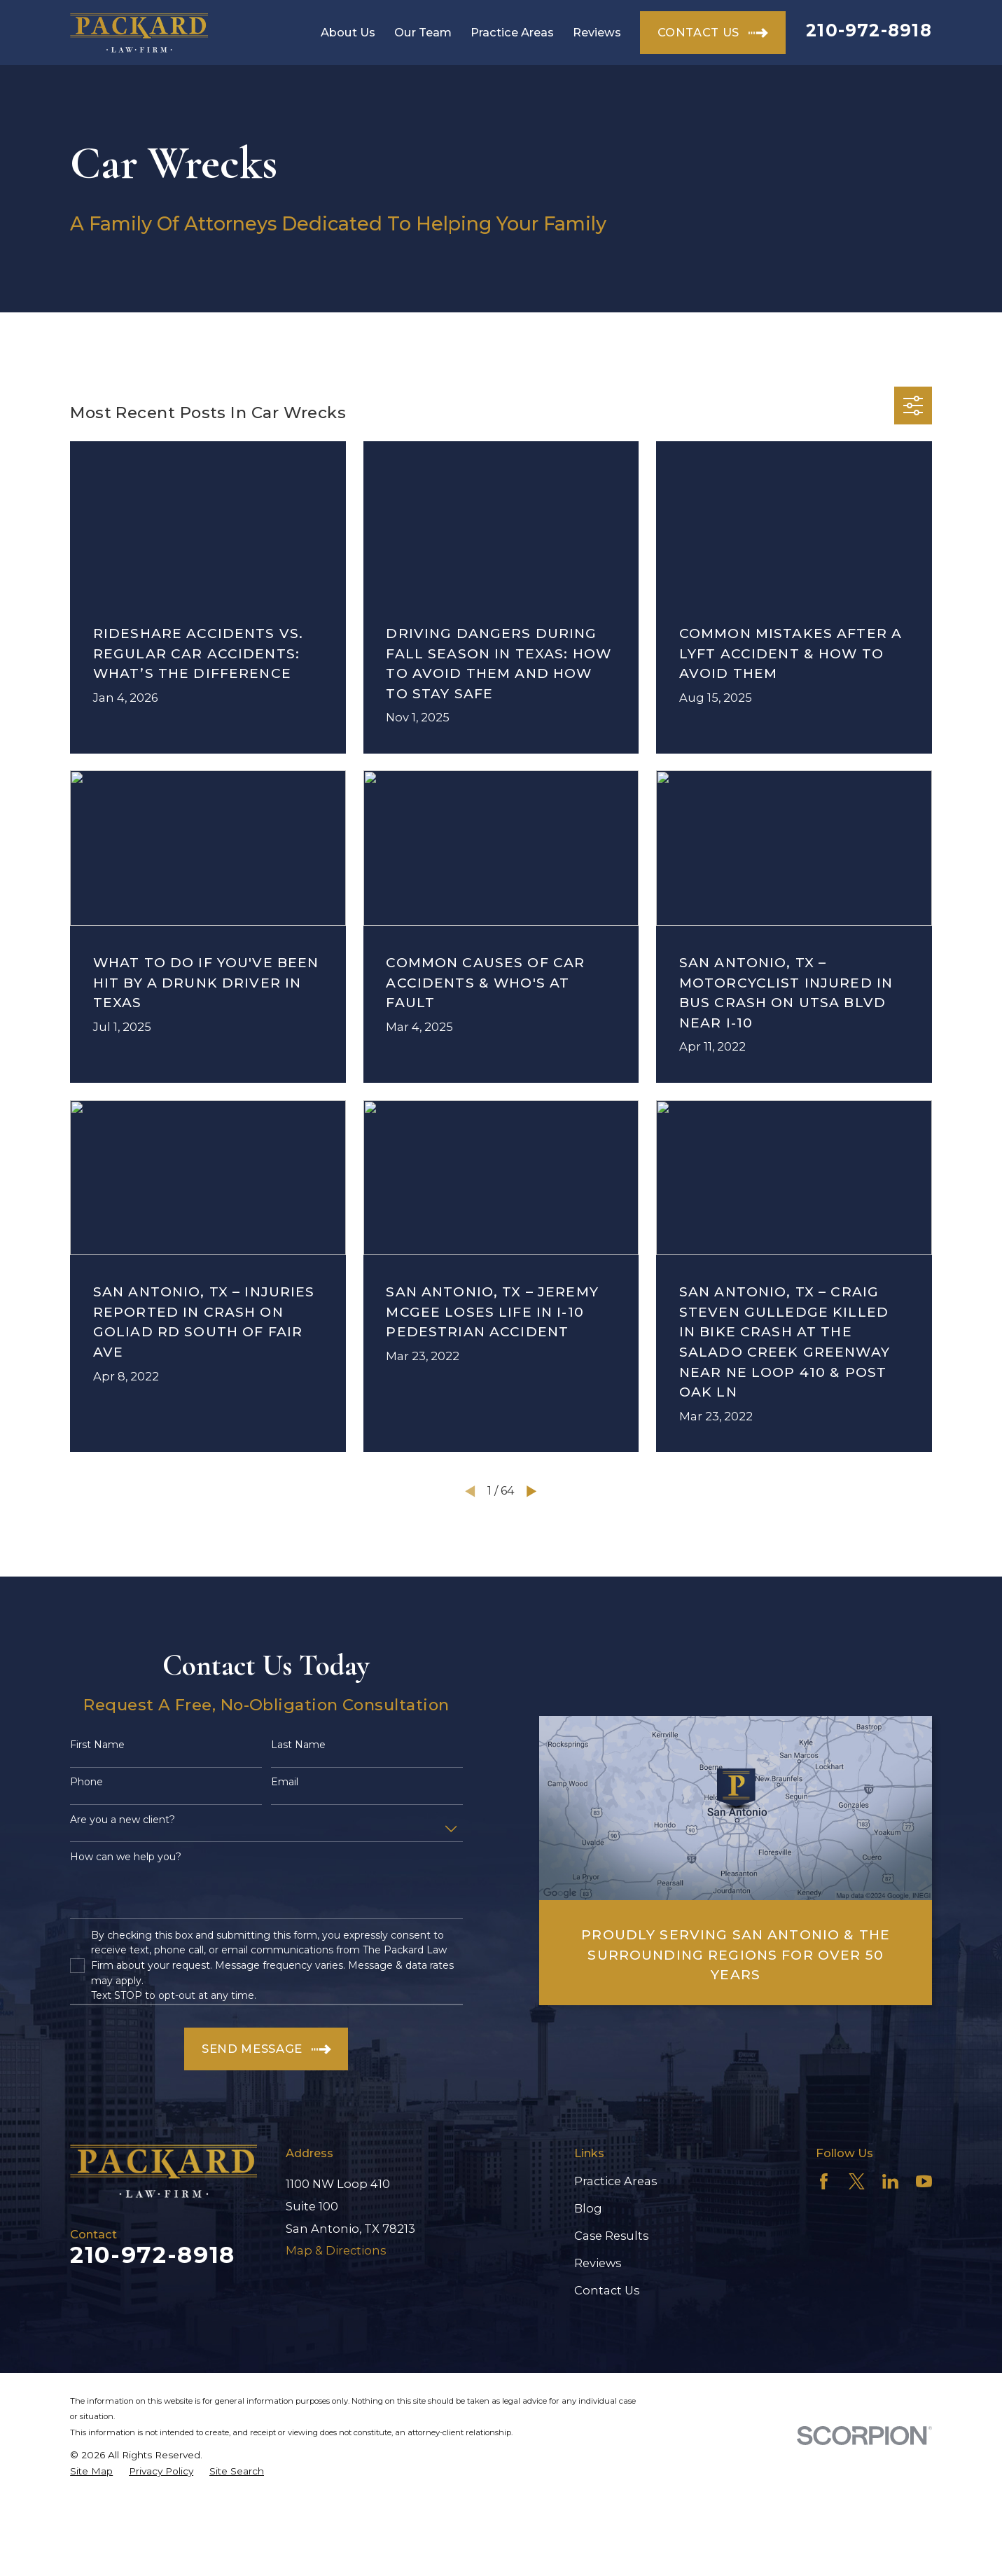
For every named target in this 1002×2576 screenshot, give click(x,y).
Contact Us (606, 2290)
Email (284, 1782)
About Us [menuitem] (348, 32)
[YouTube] (924, 2181)
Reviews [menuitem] (597, 32)
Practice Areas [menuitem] (512, 32)
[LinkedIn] (890, 2181)
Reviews (597, 2263)
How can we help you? (125, 1857)
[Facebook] (824, 2181)
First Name (97, 1745)
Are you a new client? (122, 1820)
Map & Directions (336, 2250)
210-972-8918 (869, 30)
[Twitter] (857, 2181)
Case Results (611, 2236)
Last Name (298, 1745)
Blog (588, 2208)
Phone (86, 1782)
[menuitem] (91, 2471)
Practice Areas (615, 2181)
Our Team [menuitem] (423, 32)
